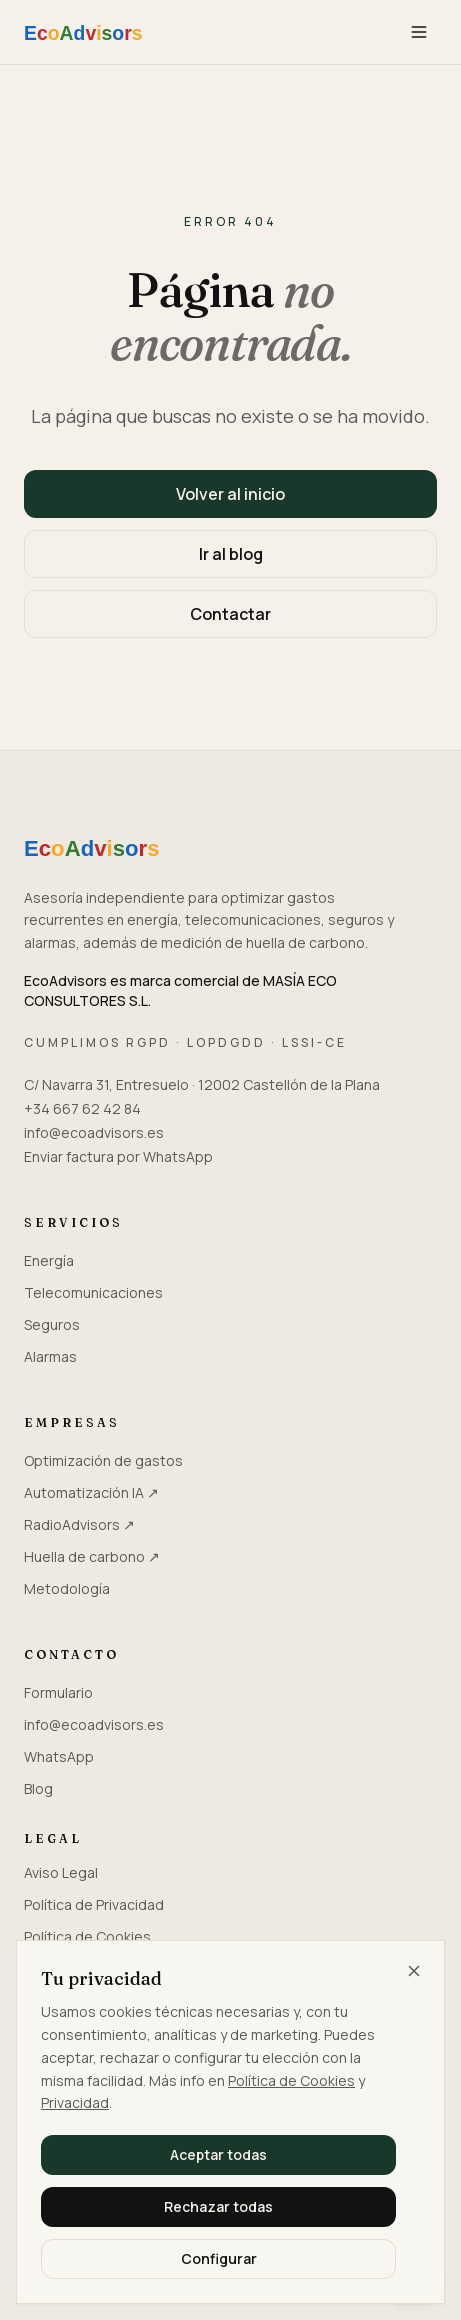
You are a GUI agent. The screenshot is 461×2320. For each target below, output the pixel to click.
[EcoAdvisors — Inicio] (110, 32)
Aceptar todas (218, 2154)
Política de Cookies (291, 2080)
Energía (49, 1260)
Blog (38, 1788)
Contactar (230, 614)
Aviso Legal (61, 1872)
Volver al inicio (230, 494)
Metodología (67, 1588)
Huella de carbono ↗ (92, 1556)
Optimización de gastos (103, 1460)
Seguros (52, 1324)
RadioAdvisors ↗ (79, 1524)
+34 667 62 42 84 (82, 1108)
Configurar (219, 2258)
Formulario (58, 1692)
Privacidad (75, 2102)
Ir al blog (231, 554)
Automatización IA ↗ (91, 1492)
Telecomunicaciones (93, 1292)
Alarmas (50, 1356)
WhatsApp (59, 1756)
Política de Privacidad (94, 1904)
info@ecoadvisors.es (94, 1132)
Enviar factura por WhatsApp (118, 1156)
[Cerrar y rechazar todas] (414, 1971)
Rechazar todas (218, 2206)
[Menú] (419, 32)
